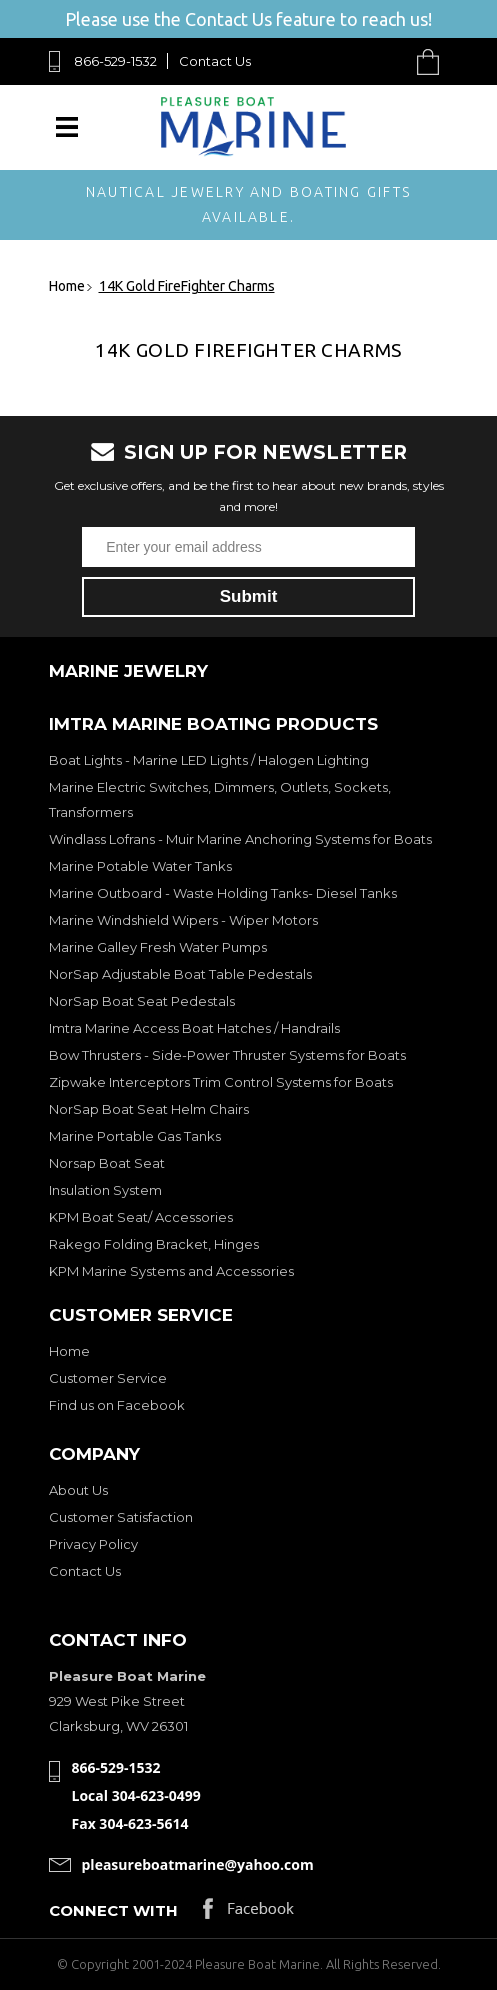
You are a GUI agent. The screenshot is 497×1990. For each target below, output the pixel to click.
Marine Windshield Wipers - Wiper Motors (183, 920)
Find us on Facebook (117, 1405)
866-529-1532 (115, 61)
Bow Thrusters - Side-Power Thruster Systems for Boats (227, 1055)
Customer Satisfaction (121, 1517)
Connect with (113, 1910)
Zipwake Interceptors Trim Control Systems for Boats (221, 1082)
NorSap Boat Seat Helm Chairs (149, 1109)
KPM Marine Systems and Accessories (171, 1271)
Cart (433, 61)
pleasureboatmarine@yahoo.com (198, 1864)
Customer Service (108, 1378)
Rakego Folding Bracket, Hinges (154, 1244)
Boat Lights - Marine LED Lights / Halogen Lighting (209, 760)
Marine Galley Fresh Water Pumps (158, 947)
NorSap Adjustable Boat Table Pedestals (180, 974)
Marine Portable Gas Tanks (135, 1136)
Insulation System (105, 1190)
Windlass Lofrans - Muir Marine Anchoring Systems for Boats (240, 839)
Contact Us (215, 61)
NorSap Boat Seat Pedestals (142, 1001)
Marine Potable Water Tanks (140, 866)
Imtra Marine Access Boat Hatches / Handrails (194, 1028)
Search (381, 61)
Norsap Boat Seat (107, 1163)
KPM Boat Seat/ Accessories (141, 1217)
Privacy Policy (93, 1544)
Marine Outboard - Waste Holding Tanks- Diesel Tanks (223, 893)
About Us (78, 1490)
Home (69, 1351)
